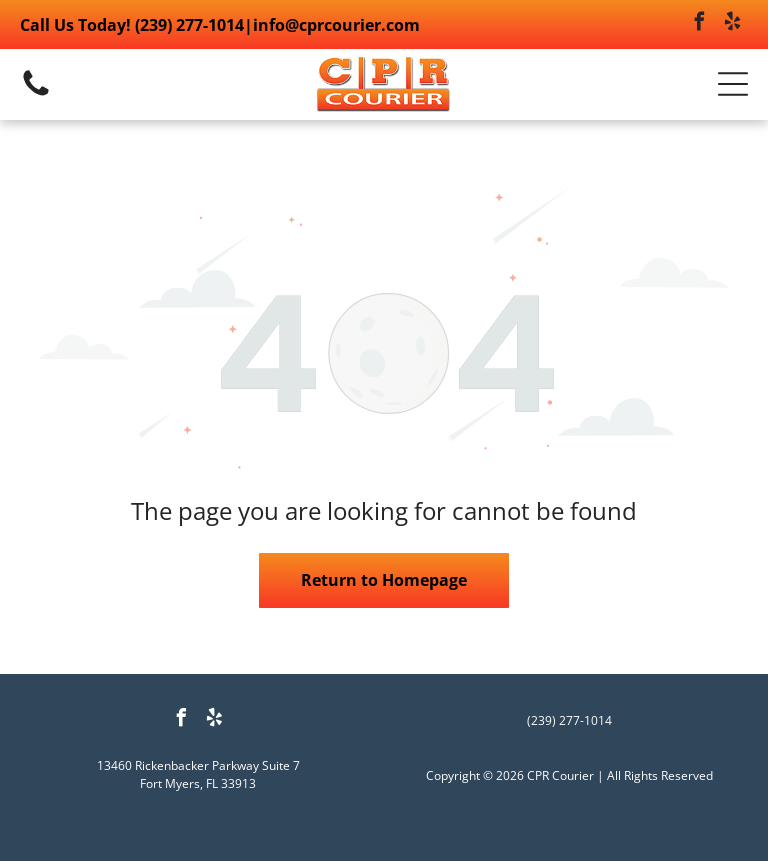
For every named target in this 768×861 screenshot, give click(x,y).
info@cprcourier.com (336, 25)
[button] (733, 84)
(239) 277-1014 (189, 25)
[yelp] (733, 24)
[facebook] (700, 24)
